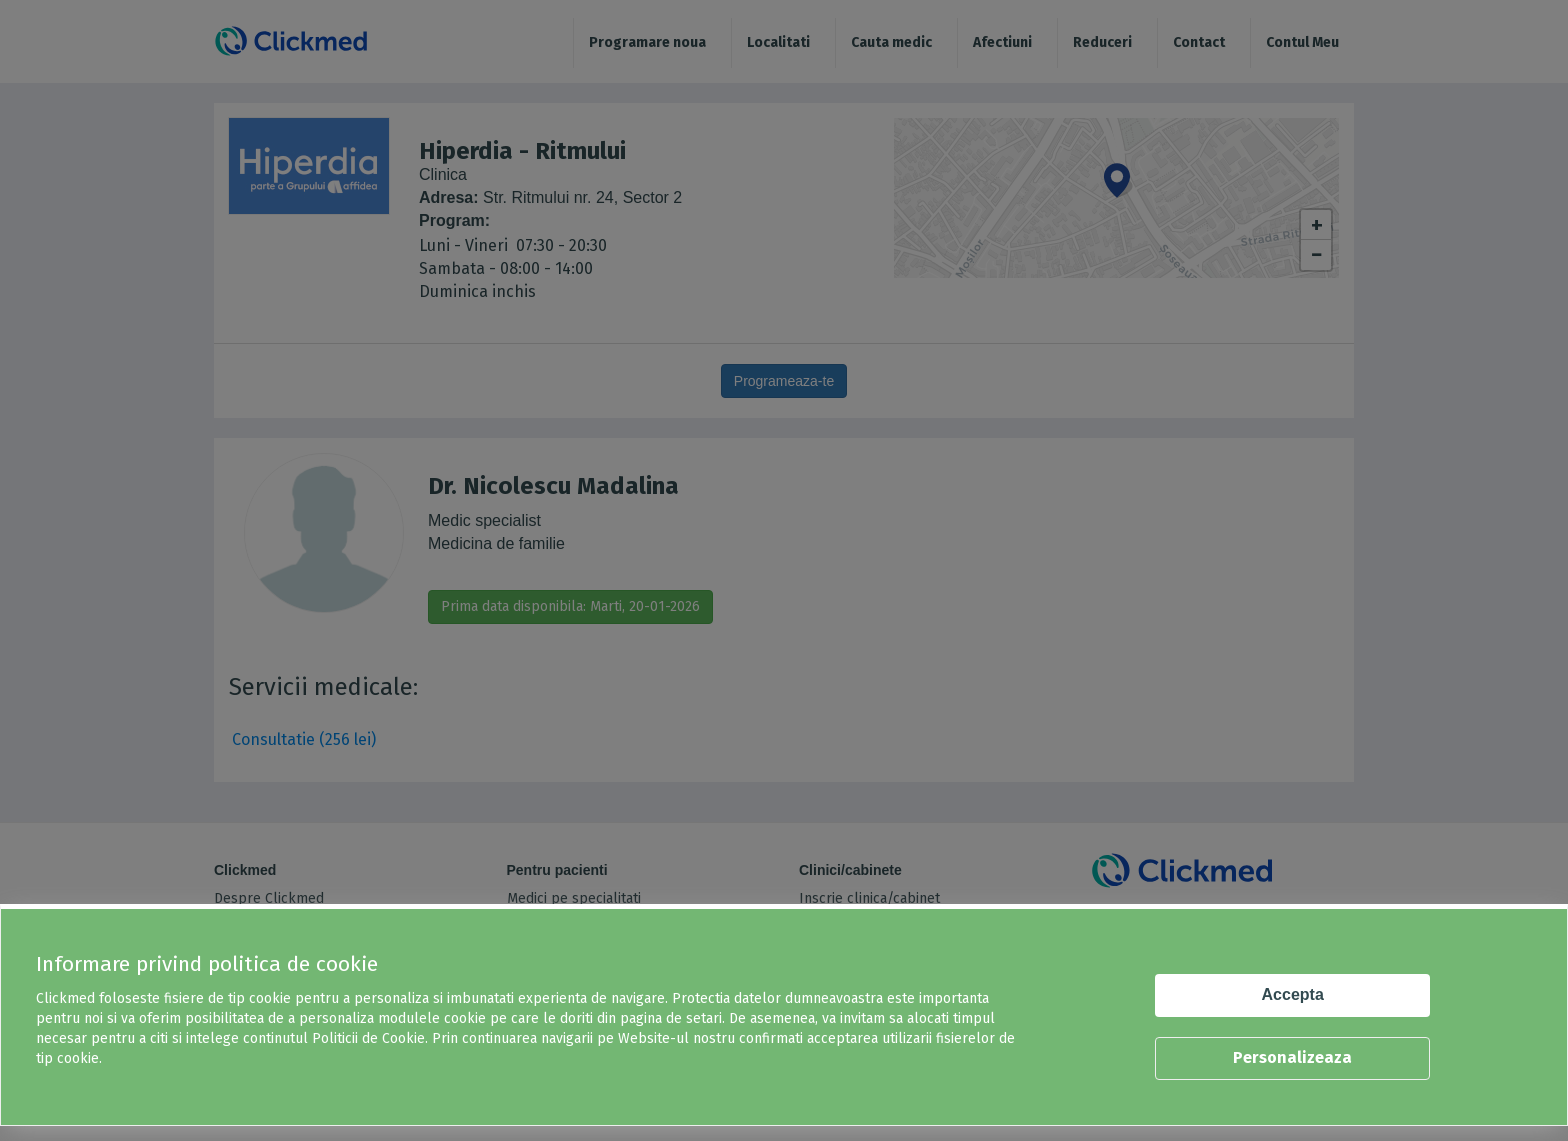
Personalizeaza (1292, 1057)
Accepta (1293, 994)
